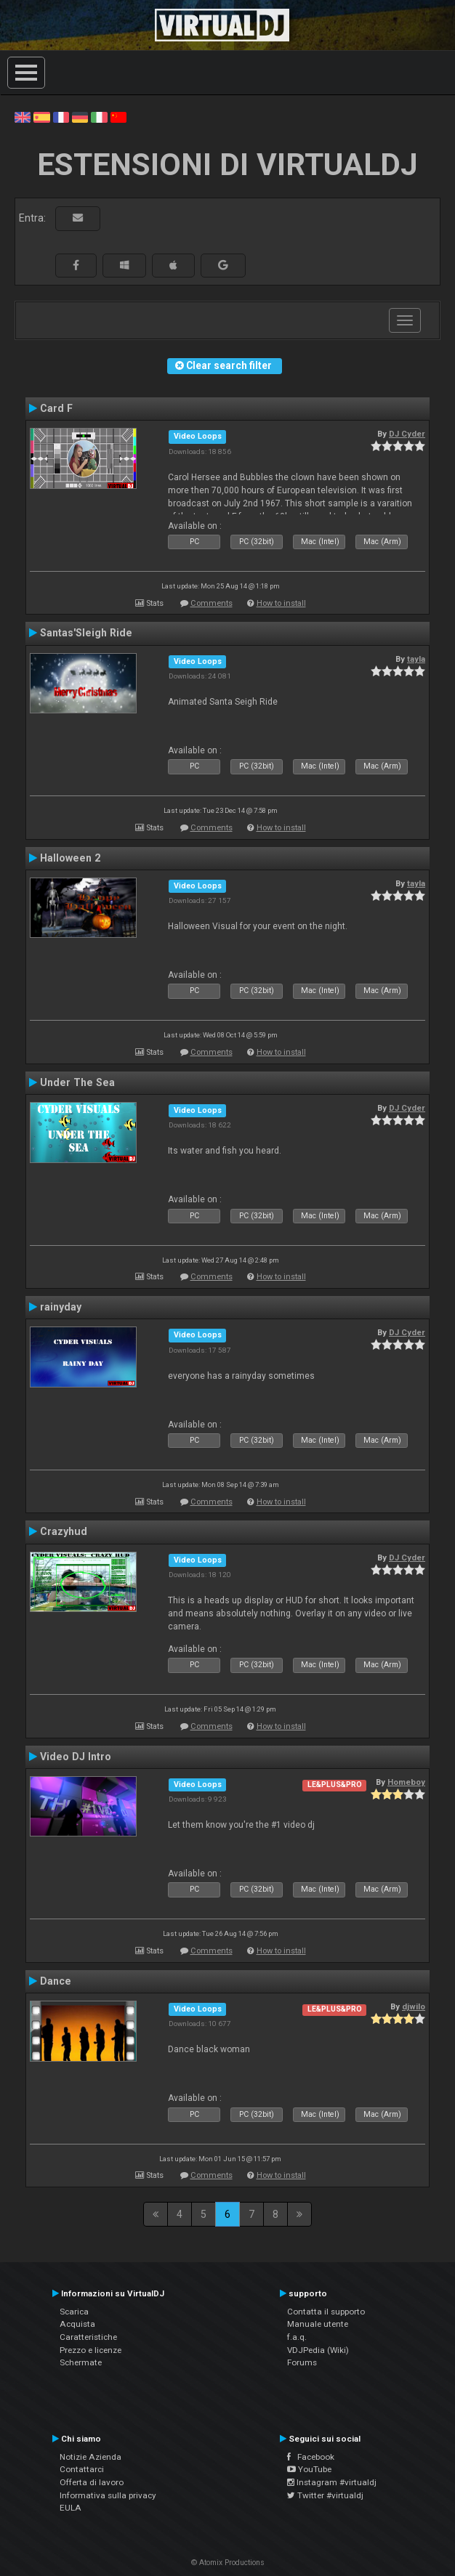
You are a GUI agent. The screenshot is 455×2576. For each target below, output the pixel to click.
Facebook (310, 2457)
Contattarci (82, 2469)
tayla (416, 659)
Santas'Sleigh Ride (86, 633)
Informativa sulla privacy (108, 2495)
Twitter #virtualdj (325, 2495)
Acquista (77, 2324)
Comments (211, 603)
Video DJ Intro (75, 1756)
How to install (281, 603)
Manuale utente (317, 2324)
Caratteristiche (88, 2337)
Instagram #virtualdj (332, 2482)
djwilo (413, 2006)
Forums (302, 2362)
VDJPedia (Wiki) (318, 2350)
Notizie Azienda (90, 2457)
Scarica (74, 2311)
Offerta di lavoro (92, 2482)
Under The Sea (77, 1082)
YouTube (309, 2469)
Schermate (81, 2362)
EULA (70, 2508)
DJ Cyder (407, 434)
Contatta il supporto (326, 2311)
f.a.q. (297, 2337)
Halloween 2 (70, 858)
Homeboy (406, 1782)
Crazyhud (63, 1531)
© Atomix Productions (228, 2562)
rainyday (60, 1307)
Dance (55, 1981)
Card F (56, 408)
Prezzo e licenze (90, 2350)
